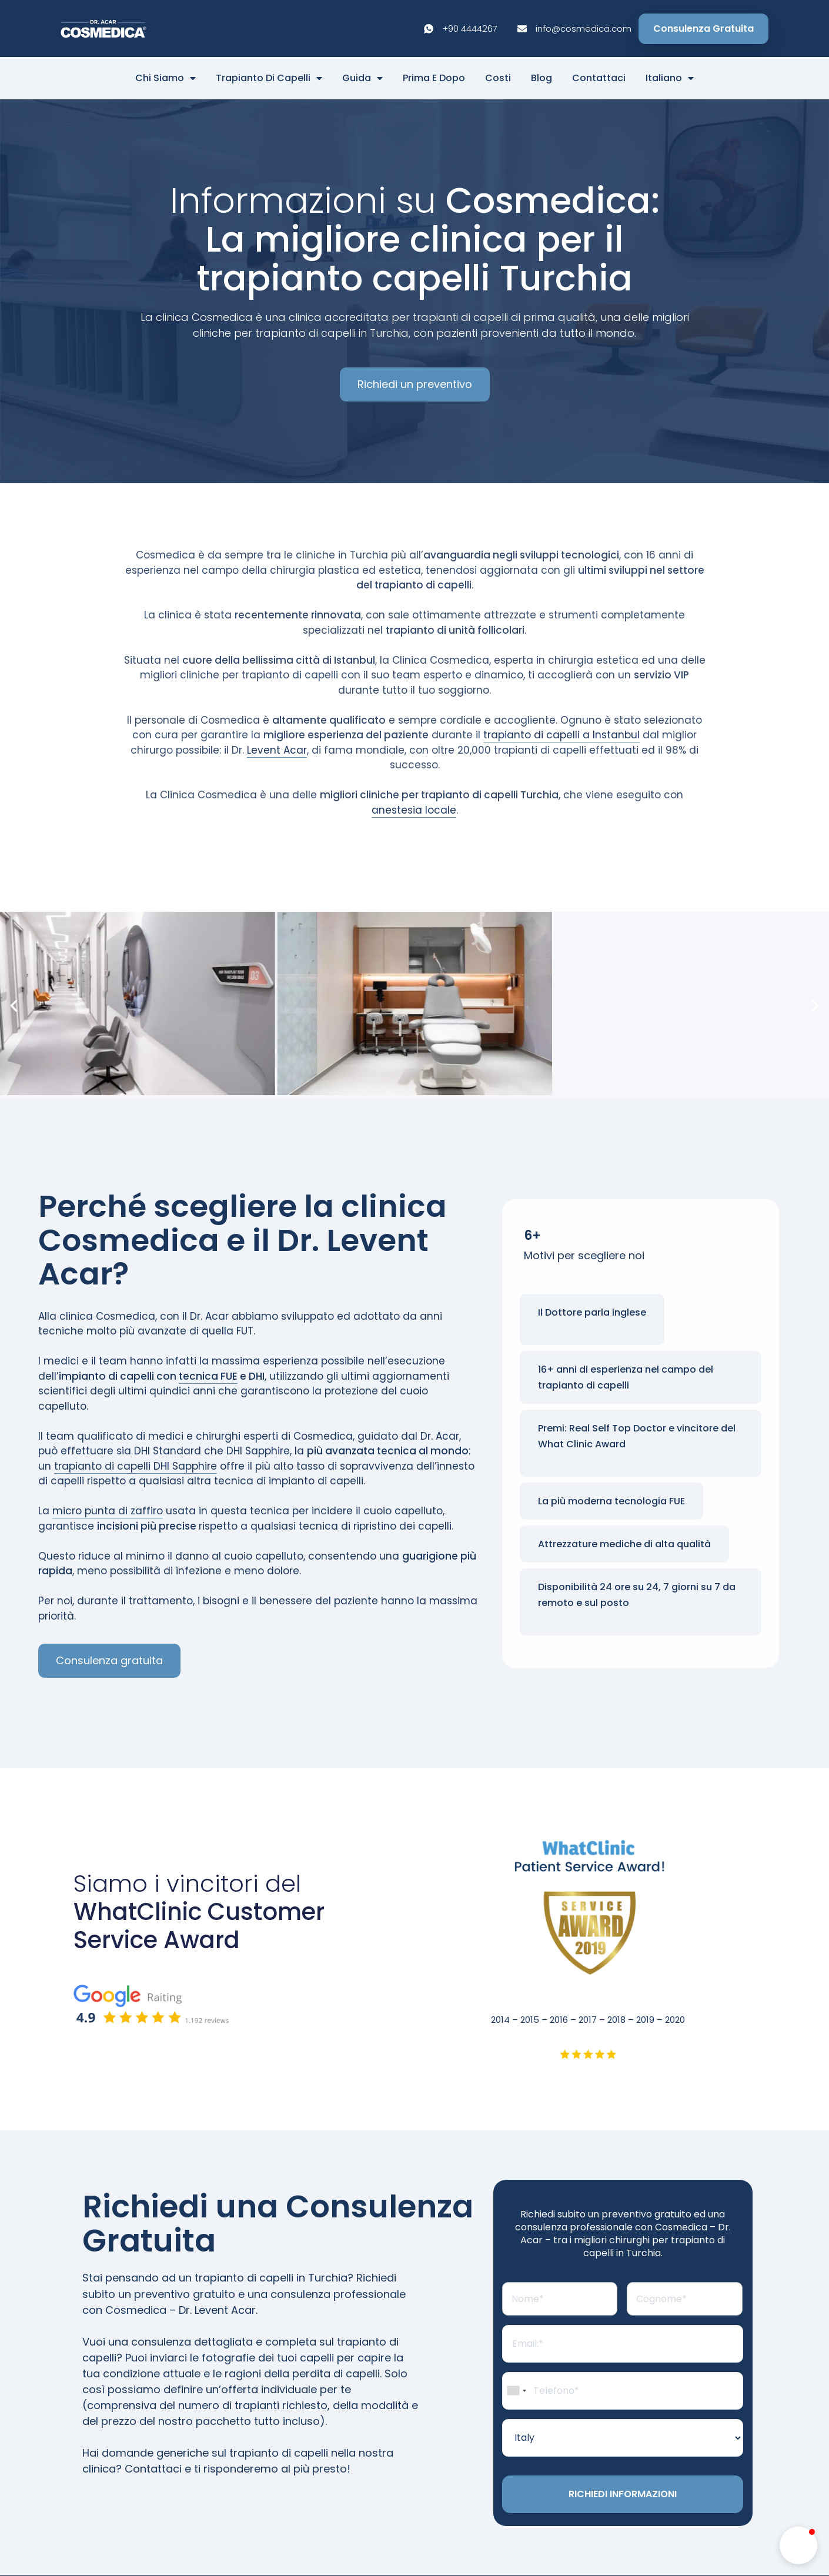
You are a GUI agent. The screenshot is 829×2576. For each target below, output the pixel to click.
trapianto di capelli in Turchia (271, 2278)
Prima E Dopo (434, 78)
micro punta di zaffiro (107, 1511)
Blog (541, 78)
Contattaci (599, 78)
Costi (498, 78)
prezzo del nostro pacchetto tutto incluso (210, 2421)
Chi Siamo (165, 78)
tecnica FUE (208, 1377)
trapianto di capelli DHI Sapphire (135, 1467)
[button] (14, 1005)
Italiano (670, 78)
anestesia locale (414, 810)
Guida (362, 78)
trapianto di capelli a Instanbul (561, 735)
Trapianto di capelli (269, 78)
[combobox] (516, 2393)
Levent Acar (277, 750)
